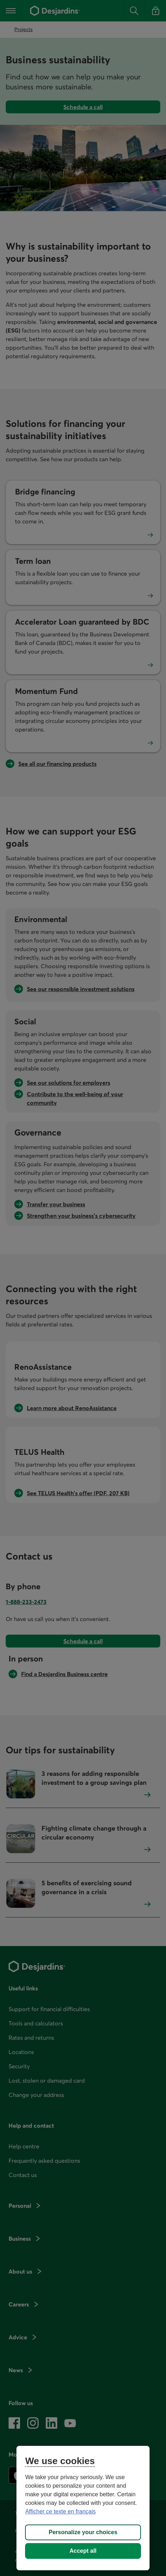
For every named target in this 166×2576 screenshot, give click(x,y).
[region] (82, 2508)
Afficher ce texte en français (60, 2511)
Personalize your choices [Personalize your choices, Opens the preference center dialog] (83, 2532)
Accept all (83, 2551)
